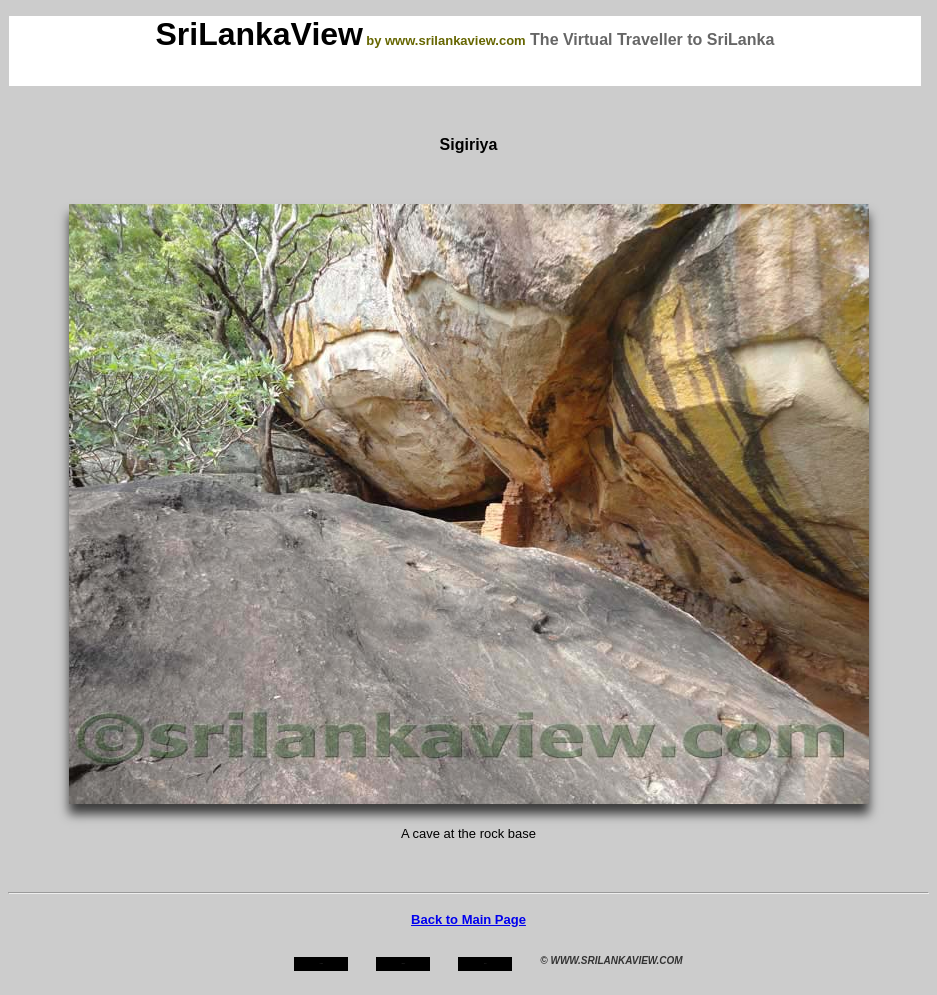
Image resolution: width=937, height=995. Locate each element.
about (404, 963)
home (321, 963)
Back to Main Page (468, 919)
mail (485, 963)
